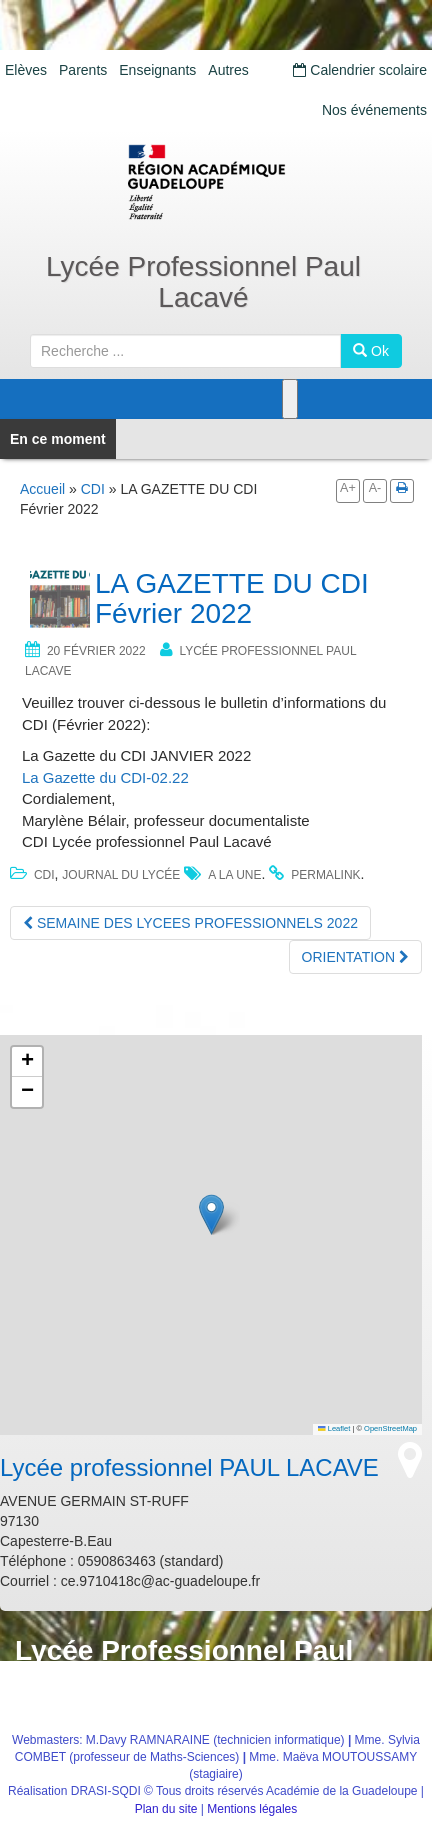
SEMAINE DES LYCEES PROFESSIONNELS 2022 (190, 923)
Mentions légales (252, 1809)
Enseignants (157, 70)
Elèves (26, 70)
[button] (211, 1214)
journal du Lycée (121, 875)
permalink (325, 875)
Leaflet (334, 1428)
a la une (234, 875)
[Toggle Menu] (290, 399)
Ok (371, 351)
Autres (228, 70)
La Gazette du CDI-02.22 (105, 777)
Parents (83, 70)
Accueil (42, 489)
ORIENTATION (355, 957)
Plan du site (166, 1809)
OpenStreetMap (390, 1428)
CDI (93, 489)
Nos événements (374, 110)
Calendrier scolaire (360, 70)
